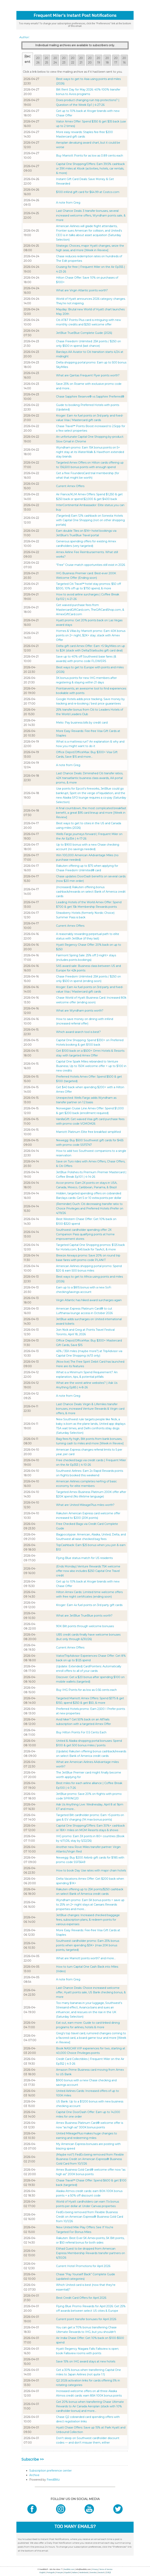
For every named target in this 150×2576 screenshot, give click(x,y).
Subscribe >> (32, 2459)
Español (67, 2572)
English (42, 2572)
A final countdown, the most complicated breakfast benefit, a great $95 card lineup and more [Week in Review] (91, 812)
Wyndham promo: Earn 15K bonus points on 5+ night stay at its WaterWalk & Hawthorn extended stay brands (90, 452)
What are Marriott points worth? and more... (86, 1958)
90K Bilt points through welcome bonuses (85, 1626)
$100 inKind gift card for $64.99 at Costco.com (87, 192)
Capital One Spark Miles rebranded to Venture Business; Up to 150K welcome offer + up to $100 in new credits (91, 1066)
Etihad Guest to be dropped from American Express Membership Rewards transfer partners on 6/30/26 (90, 2253)
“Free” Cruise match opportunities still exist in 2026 (90, 565)
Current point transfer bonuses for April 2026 (86, 2319)
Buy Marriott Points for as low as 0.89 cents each (89, 155)
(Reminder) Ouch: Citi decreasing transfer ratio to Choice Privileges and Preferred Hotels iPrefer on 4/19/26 (89, 1208)
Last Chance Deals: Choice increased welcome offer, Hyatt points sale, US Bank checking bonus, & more (91, 1992)
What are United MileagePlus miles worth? (85, 1505)
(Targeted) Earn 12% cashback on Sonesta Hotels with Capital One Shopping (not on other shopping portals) (90, 520)
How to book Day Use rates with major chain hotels (91, 1870)
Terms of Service (105, 2569)
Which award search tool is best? (78, 1032)
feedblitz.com (69, 2569)
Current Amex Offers (70, 486)
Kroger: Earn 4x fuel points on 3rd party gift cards (89, 1605)
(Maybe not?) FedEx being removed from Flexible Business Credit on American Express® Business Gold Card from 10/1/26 (90, 2159)
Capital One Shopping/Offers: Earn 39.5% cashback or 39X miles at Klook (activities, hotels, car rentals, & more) (90, 168)
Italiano (75, 2572)
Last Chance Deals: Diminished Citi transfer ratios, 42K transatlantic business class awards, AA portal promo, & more (89, 778)
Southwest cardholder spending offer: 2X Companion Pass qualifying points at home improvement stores (85, 1234)
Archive (34, 2475)
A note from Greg (68, 202)
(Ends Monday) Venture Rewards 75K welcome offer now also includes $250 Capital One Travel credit (88, 1571)
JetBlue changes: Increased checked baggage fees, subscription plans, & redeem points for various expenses (88, 1919)
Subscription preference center (50, 2470)
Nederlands (83, 2572)
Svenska (93, 2572)
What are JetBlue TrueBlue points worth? (84, 1615)
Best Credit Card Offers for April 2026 (81, 2298)
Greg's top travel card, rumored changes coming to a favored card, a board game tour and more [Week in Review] (91, 2038)
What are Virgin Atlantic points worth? (82, 290)
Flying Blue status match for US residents (84, 1558)
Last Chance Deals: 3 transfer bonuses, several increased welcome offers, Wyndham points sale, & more (91, 215)
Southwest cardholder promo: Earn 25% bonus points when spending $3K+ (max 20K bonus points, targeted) (87, 1945)
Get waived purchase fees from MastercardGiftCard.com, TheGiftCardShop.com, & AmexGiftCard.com (90, 609)
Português (51, 2572)
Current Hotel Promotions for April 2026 (83, 2266)
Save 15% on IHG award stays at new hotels (85, 2361)
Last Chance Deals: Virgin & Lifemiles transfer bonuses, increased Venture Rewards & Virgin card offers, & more (90, 1408)
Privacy (95, 2569)
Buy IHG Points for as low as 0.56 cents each (86, 1690)
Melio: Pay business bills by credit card (82, 722)
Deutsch (101, 2572)
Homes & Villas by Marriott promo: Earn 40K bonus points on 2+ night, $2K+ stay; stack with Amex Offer (90, 635)
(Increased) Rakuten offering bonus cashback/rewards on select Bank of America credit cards (91, 891)
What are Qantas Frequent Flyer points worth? (88, 375)
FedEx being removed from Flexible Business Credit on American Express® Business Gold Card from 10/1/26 (89, 2216)
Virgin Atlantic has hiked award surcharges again (89, 1300)
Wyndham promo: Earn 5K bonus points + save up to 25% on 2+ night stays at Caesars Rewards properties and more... (90, 1904)
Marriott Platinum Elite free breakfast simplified (88, 1132)
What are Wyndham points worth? (79, 1010)
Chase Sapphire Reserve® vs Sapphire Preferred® (90, 396)
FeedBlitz (53, 2479)
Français (59, 2572)
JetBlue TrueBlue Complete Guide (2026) (84, 333)
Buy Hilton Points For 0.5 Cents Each (81, 1732)
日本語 (108, 2572)
